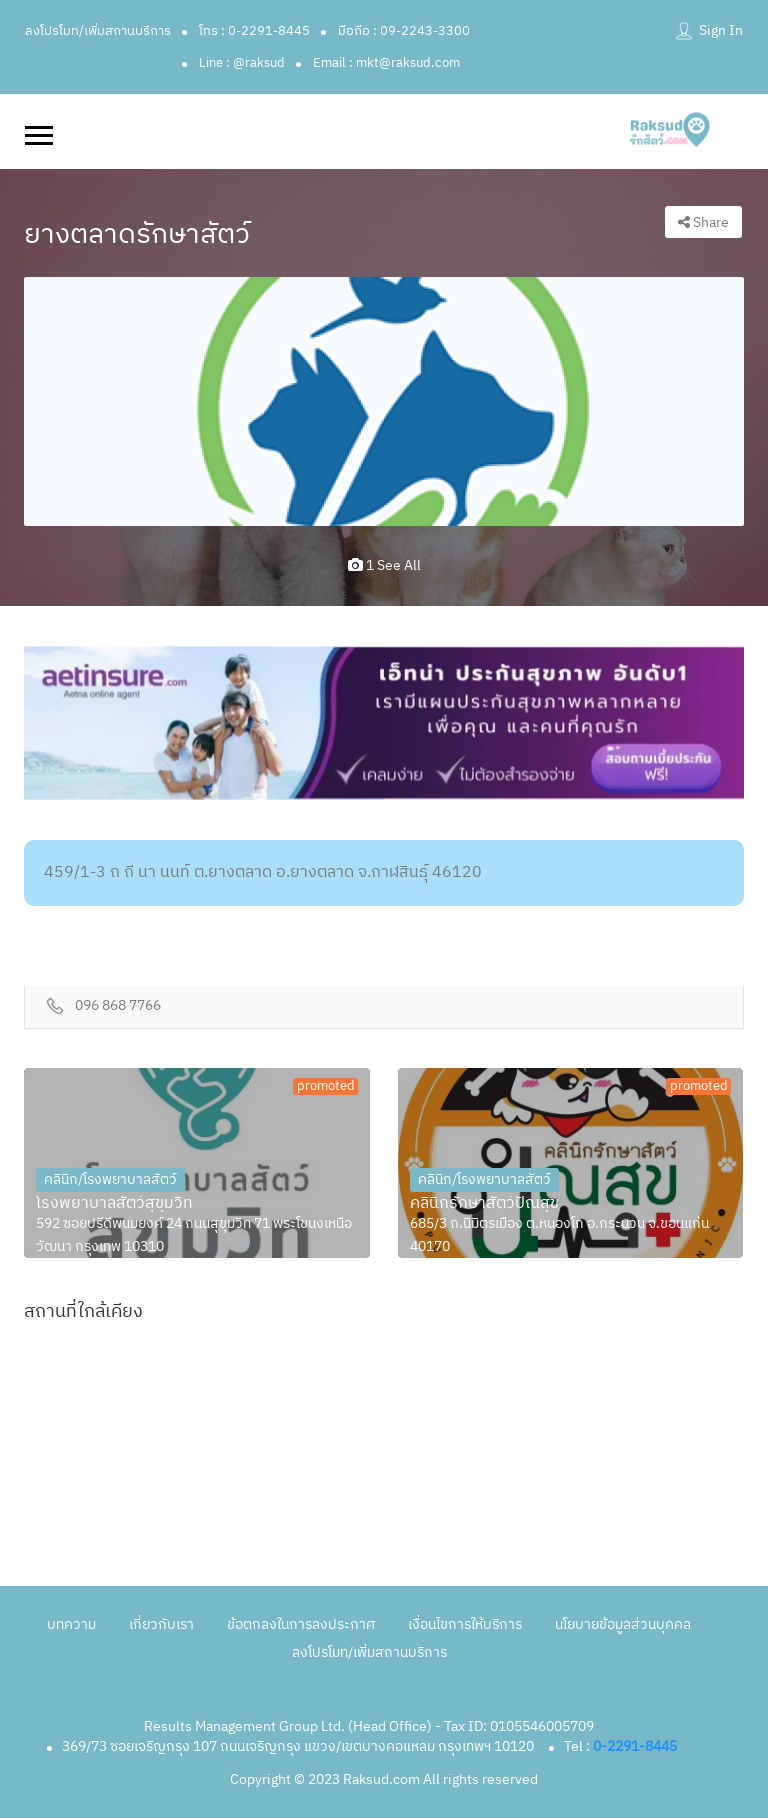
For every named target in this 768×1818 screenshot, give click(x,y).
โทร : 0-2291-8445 (254, 31)
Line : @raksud (242, 63)
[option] (384, 401)
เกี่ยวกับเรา (161, 1624)
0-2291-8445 (635, 1746)
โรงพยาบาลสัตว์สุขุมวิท (114, 1204)
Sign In (721, 30)
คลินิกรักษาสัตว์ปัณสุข (484, 1204)
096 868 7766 (118, 1006)
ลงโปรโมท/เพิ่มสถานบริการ (98, 31)
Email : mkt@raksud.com (386, 63)
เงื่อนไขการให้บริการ (465, 1624)
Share (703, 222)
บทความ (71, 1624)
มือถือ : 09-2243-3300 (404, 31)
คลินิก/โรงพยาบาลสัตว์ (110, 1179)
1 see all (384, 565)
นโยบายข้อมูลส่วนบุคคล (623, 1624)
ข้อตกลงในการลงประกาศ (301, 1624)
